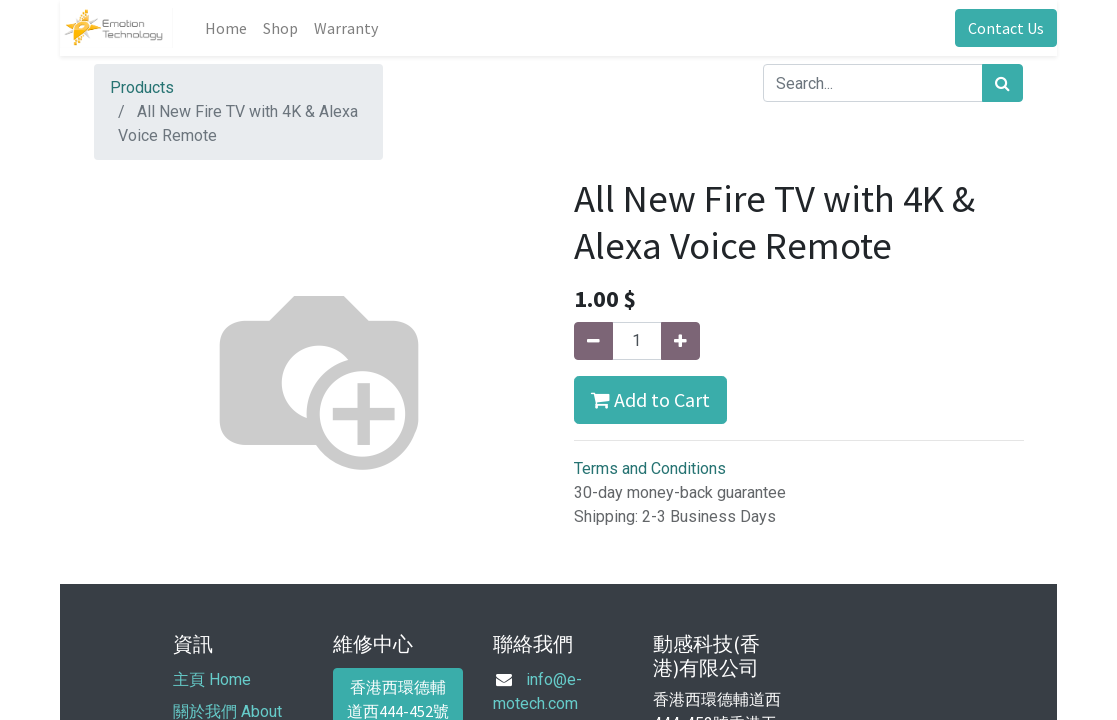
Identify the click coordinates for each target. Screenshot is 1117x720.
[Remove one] (593, 341)
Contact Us (1006, 28)
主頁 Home (212, 679)
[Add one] (680, 341)
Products (142, 87)
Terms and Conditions (650, 468)
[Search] (1002, 83)
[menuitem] (226, 28)
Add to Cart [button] (650, 399)
